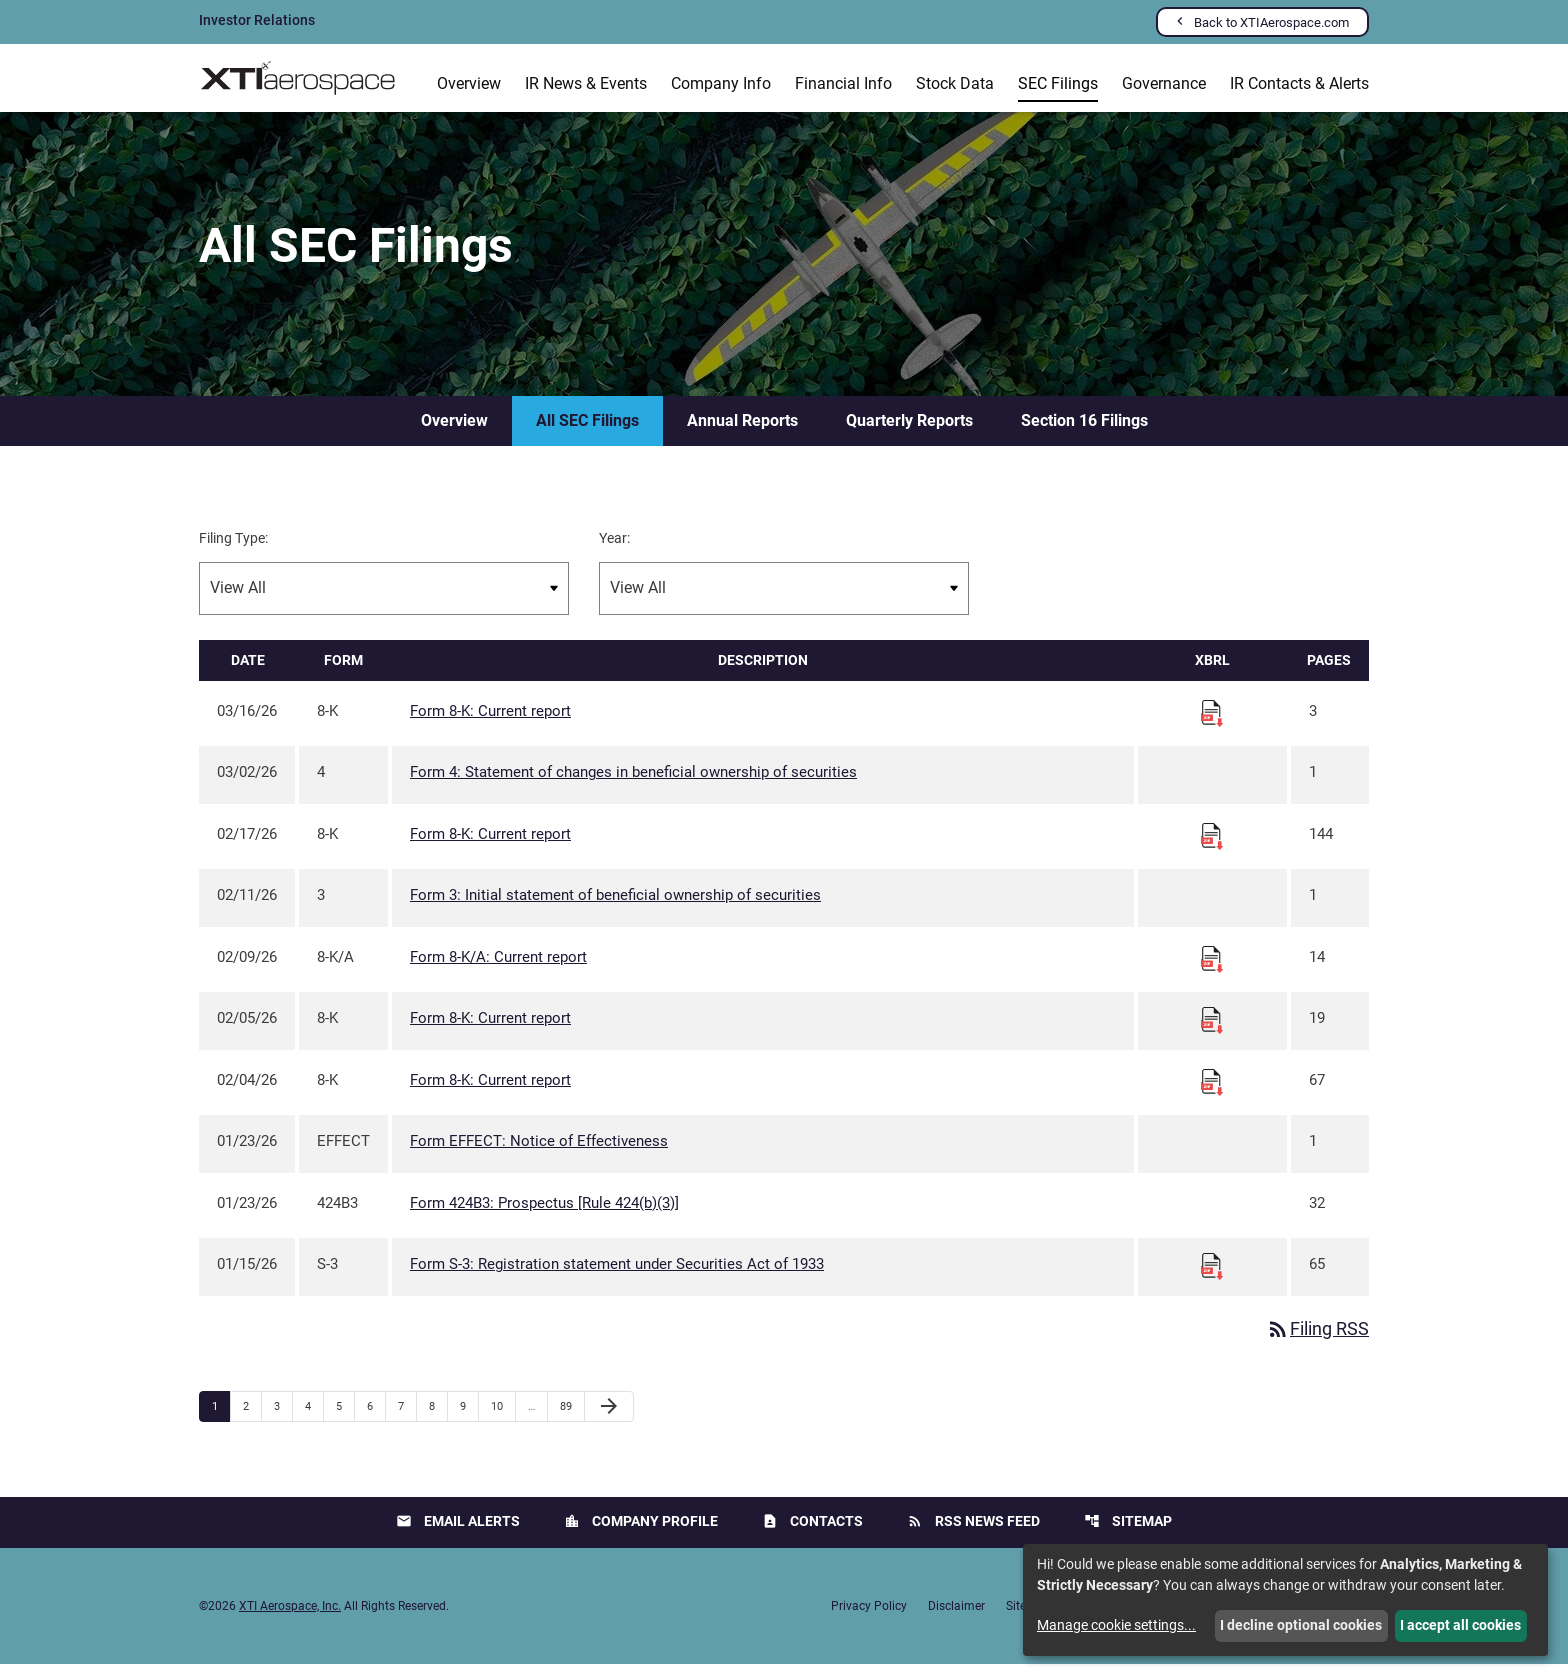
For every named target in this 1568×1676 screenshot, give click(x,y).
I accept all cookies (1460, 1625)
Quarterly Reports (909, 432)
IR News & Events (586, 83)
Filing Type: (233, 550)
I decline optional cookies (1301, 1625)
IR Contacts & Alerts (1299, 83)
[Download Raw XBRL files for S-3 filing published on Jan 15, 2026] (1212, 1278)
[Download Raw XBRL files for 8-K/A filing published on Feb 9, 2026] (1212, 970)
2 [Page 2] (252, 1418)
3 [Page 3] (283, 1418)
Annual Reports (742, 432)
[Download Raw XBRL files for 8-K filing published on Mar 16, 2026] (1212, 724)
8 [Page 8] (438, 1418)
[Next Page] (609, 1419)
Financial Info (843, 83)
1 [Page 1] (221, 1418)
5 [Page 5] (345, 1418)
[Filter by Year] (784, 600)
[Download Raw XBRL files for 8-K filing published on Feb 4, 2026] (1212, 1093)
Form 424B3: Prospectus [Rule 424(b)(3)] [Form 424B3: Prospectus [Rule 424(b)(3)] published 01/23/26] (544, 1215)
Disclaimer (956, 1618)
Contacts (812, 1533)
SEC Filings (1058, 83)
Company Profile (641, 1533)
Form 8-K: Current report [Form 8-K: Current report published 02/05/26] (490, 1031)
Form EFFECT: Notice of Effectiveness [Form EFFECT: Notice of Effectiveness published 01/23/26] (539, 1154)
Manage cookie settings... (1116, 1625)
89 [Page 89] (571, 1418)
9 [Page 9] (469, 1418)
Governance (1164, 83)
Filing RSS (1317, 1341)
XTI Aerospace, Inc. (290, 1618)
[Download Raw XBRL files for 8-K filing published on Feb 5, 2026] (1212, 1032)
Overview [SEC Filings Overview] (454, 432)
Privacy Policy (869, 1618)
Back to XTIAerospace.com (1271, 22)
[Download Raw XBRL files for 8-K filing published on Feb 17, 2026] (1212, 847)
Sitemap (1128, 1533)
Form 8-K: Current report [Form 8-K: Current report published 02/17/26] (490, 846)
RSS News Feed (973, 1533)
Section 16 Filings (1084, 432)
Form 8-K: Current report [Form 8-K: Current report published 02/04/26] (490, 1092)
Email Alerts (458, 1533)
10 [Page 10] (502, 1418)
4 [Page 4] (314, 1418)
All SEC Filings (587, 432)
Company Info (721, 83)
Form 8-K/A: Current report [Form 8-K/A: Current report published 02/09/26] (498, 969)
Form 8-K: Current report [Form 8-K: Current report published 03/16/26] (490, 723)
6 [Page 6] (376, 1418)
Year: (614, 550)
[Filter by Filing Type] (384, 600)
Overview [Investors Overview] (469, 83)
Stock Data (955, 83)
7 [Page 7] (407, 1418)
